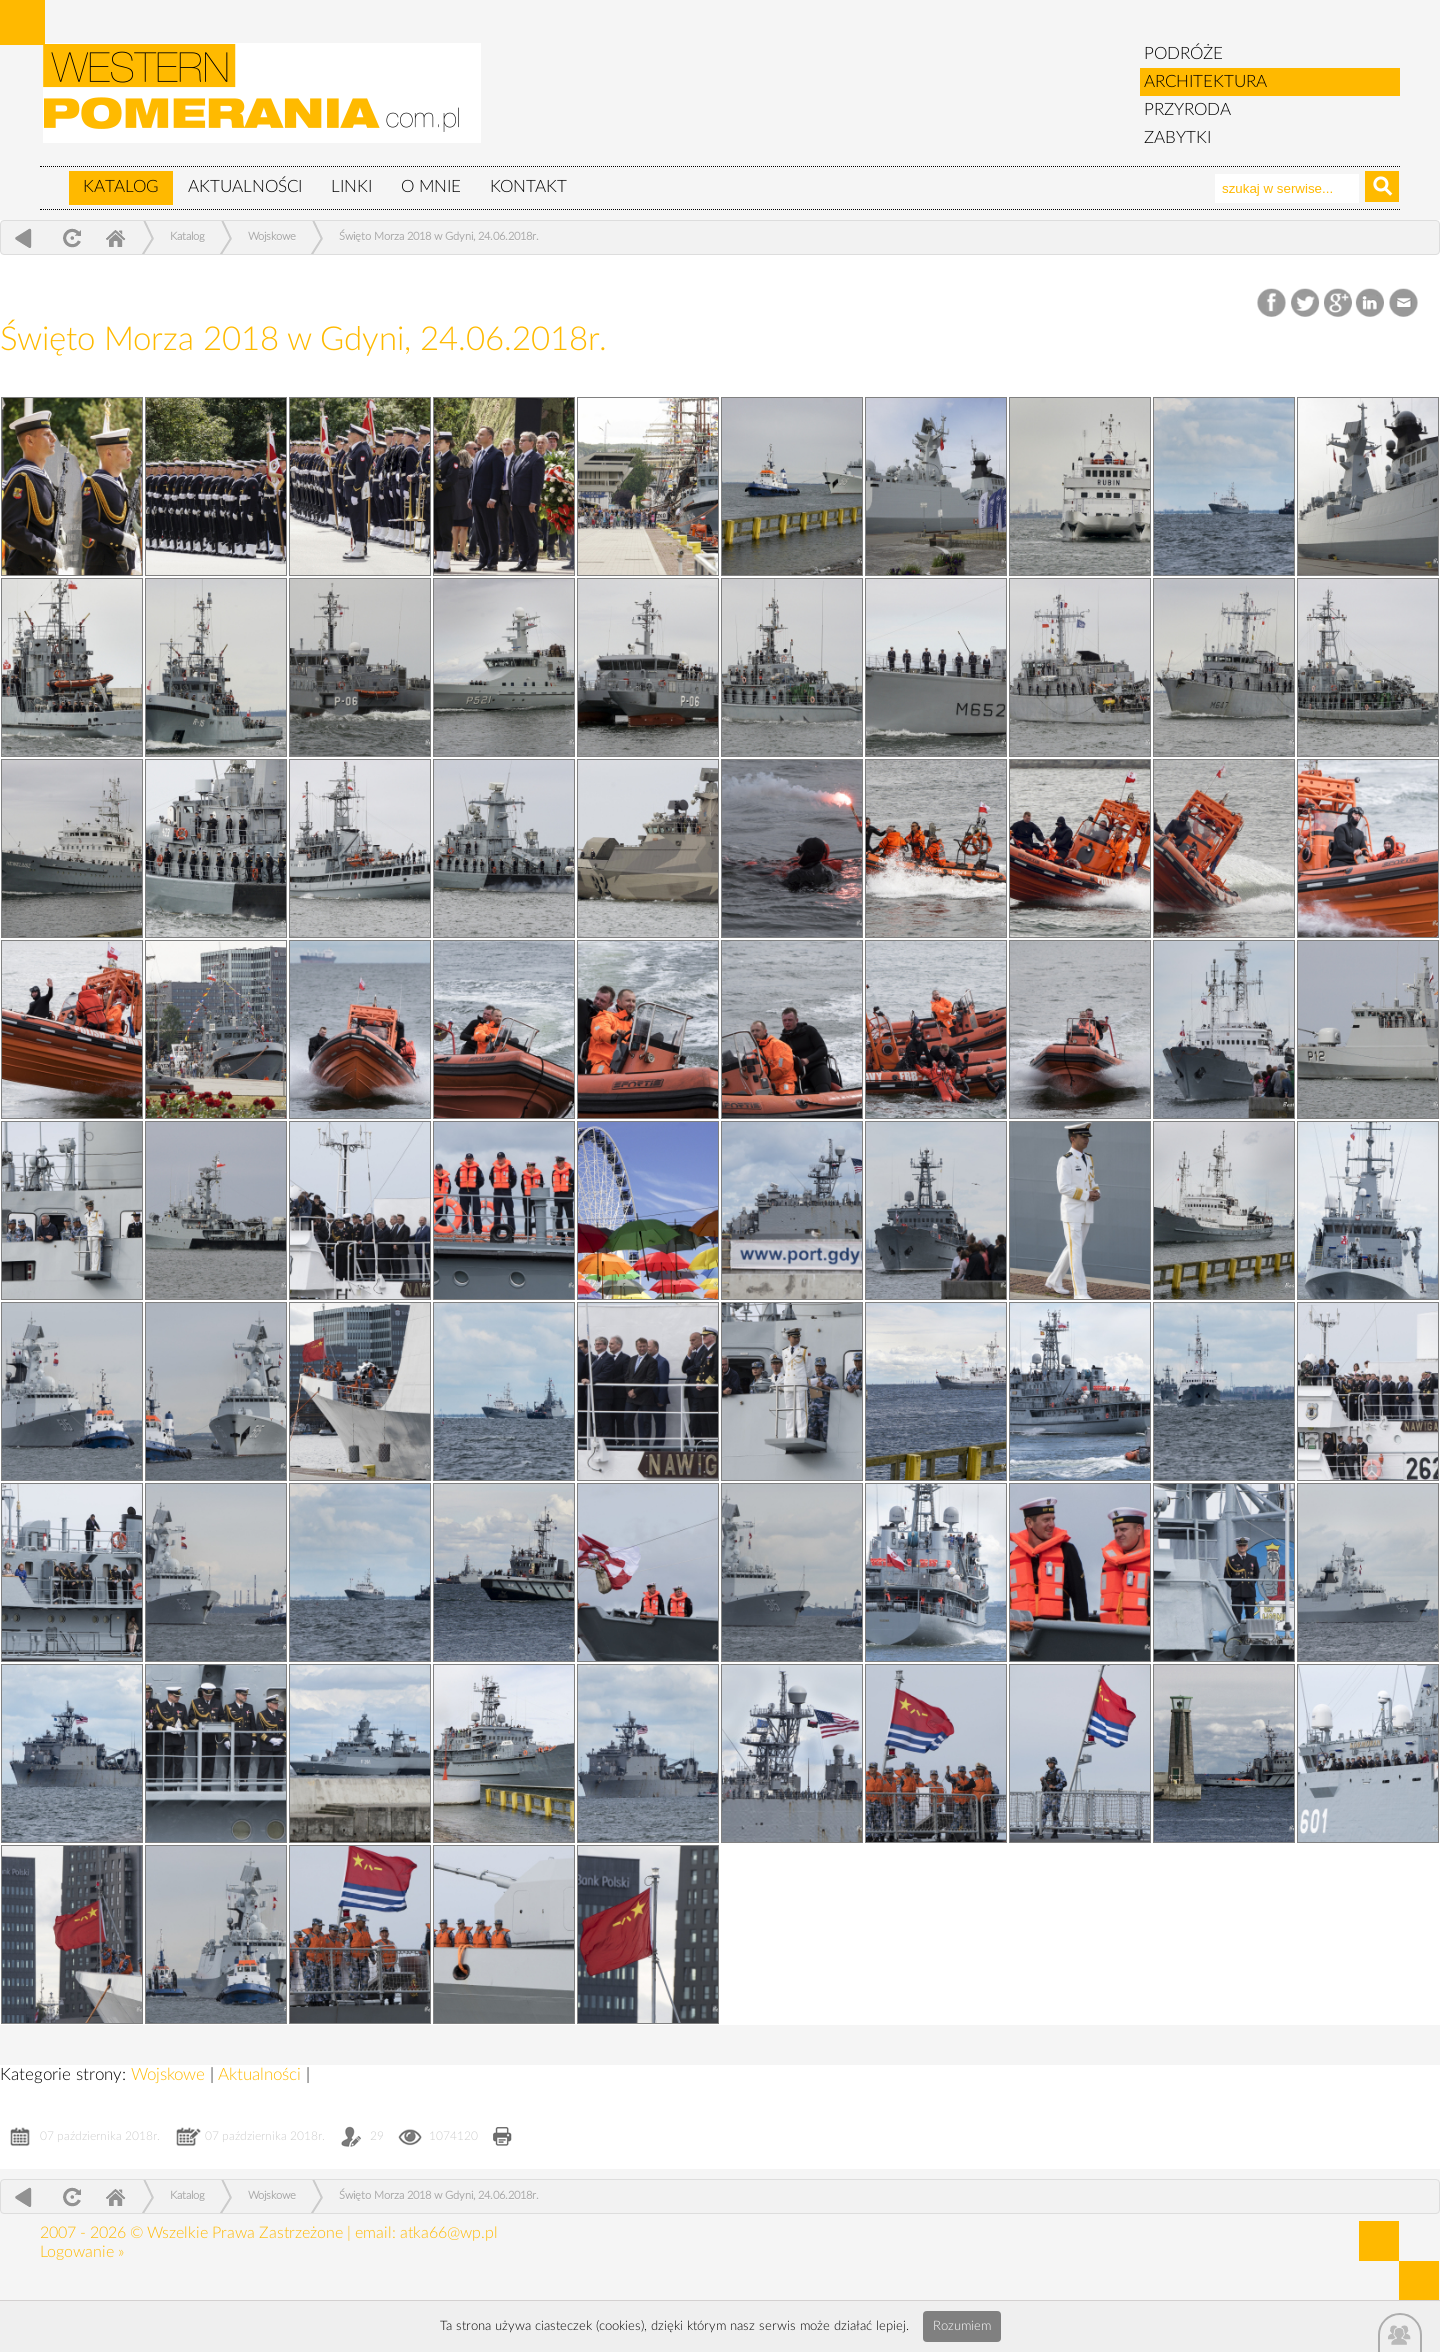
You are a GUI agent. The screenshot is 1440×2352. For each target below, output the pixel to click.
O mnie (431, 186)
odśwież (69, 237)
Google (1338, 303)
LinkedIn (1371, 303)
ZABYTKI (1177, 137)
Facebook (1273, 303)
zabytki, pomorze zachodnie (263, 103)
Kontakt (528, 186)
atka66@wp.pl (449, 2233)
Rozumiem (962, 2326)
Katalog (121, 186)
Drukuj (502, 2138)
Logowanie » (82, 2252)
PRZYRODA (1187, 109)
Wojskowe (272, 236)
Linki (351, 186)
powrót (23, 237)
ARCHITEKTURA (1205, 81)
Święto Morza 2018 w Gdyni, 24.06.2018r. (439, 236)
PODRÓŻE (1183, 53)
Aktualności (245, 186)
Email (1404, 303)
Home (115, 237)
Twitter (1305, 303)
